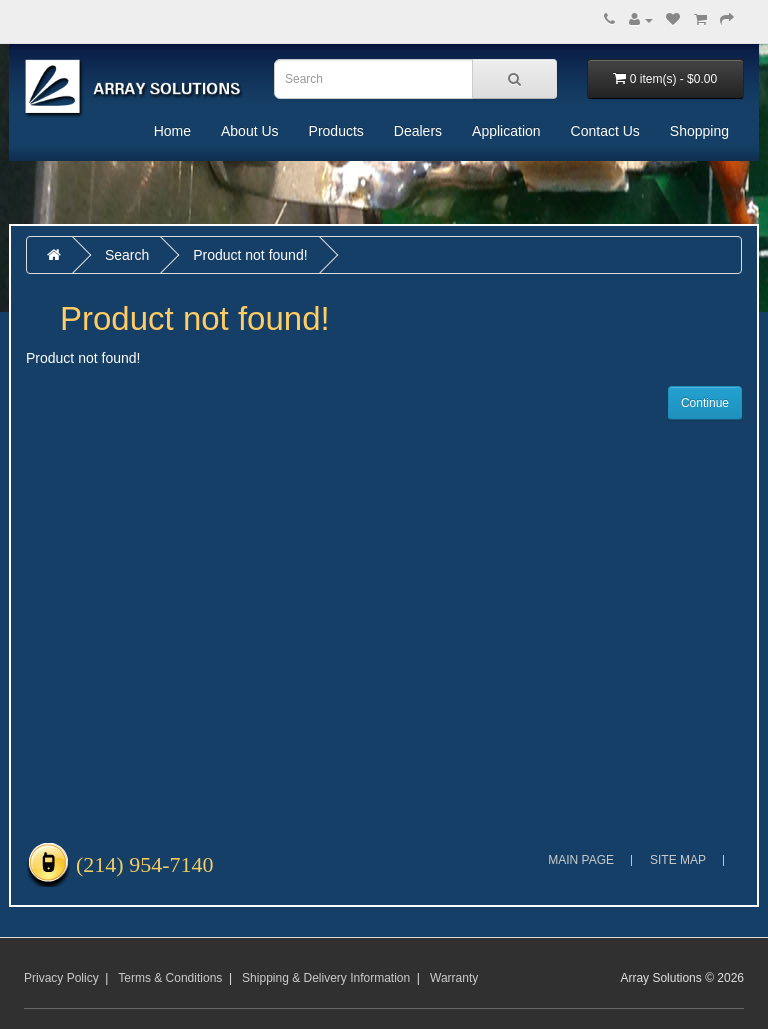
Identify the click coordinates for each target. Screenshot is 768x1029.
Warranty (454, 978)
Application (506, 131)
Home (172, 131)
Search (127, 255)
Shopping (699, 131)
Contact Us (605, 131)
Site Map (678, 860)
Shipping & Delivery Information (326, 978)
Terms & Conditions (170, 978)
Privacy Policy (61, 978)
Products (336, 131)
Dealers (418, 131)
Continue (705, 403)
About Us (250, 131)
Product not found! (250, 255)
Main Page (581, 860)
